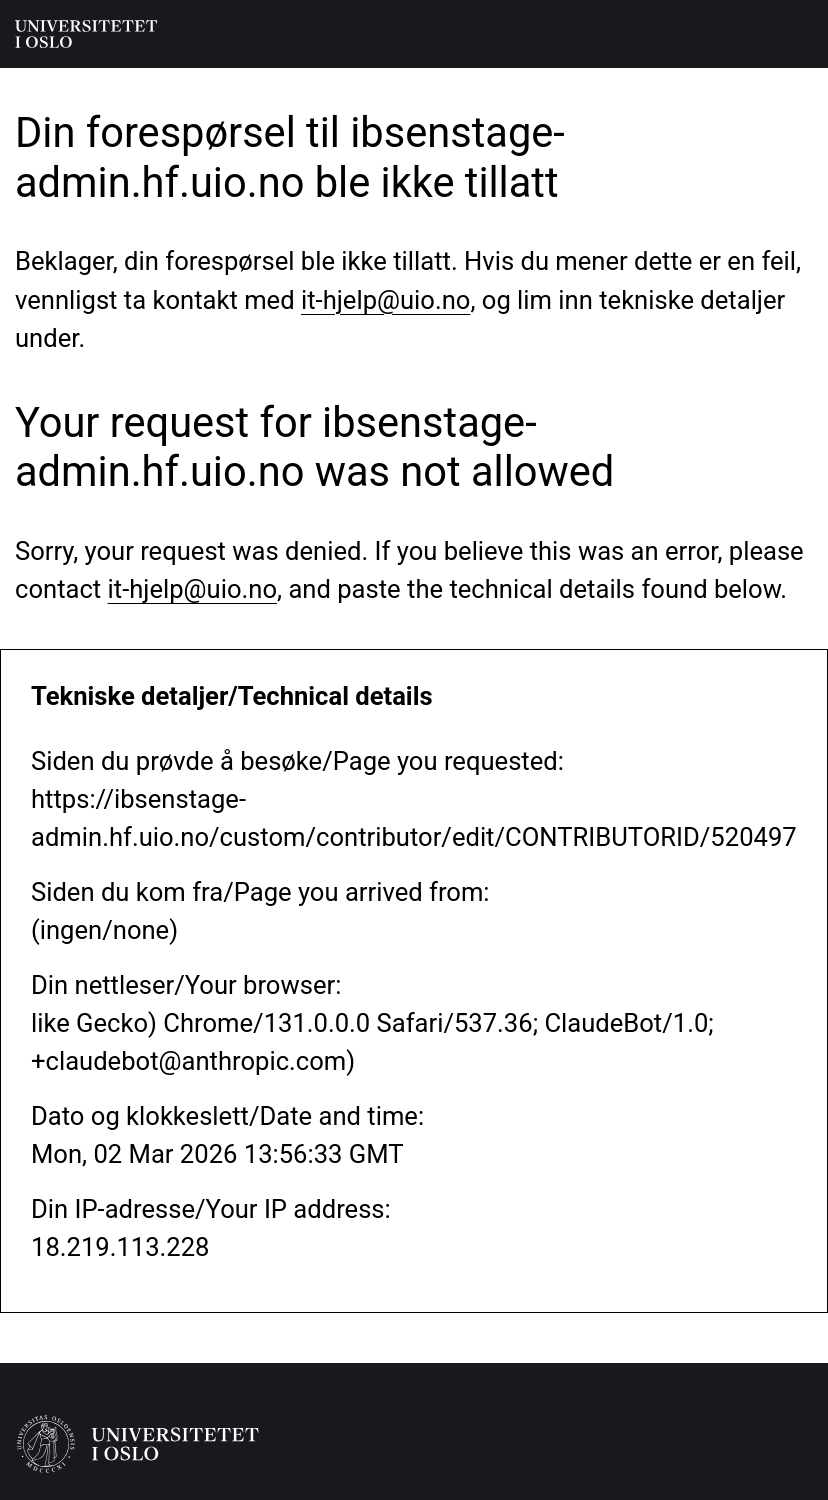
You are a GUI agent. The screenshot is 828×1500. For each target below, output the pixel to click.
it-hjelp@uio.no (385, 300)
